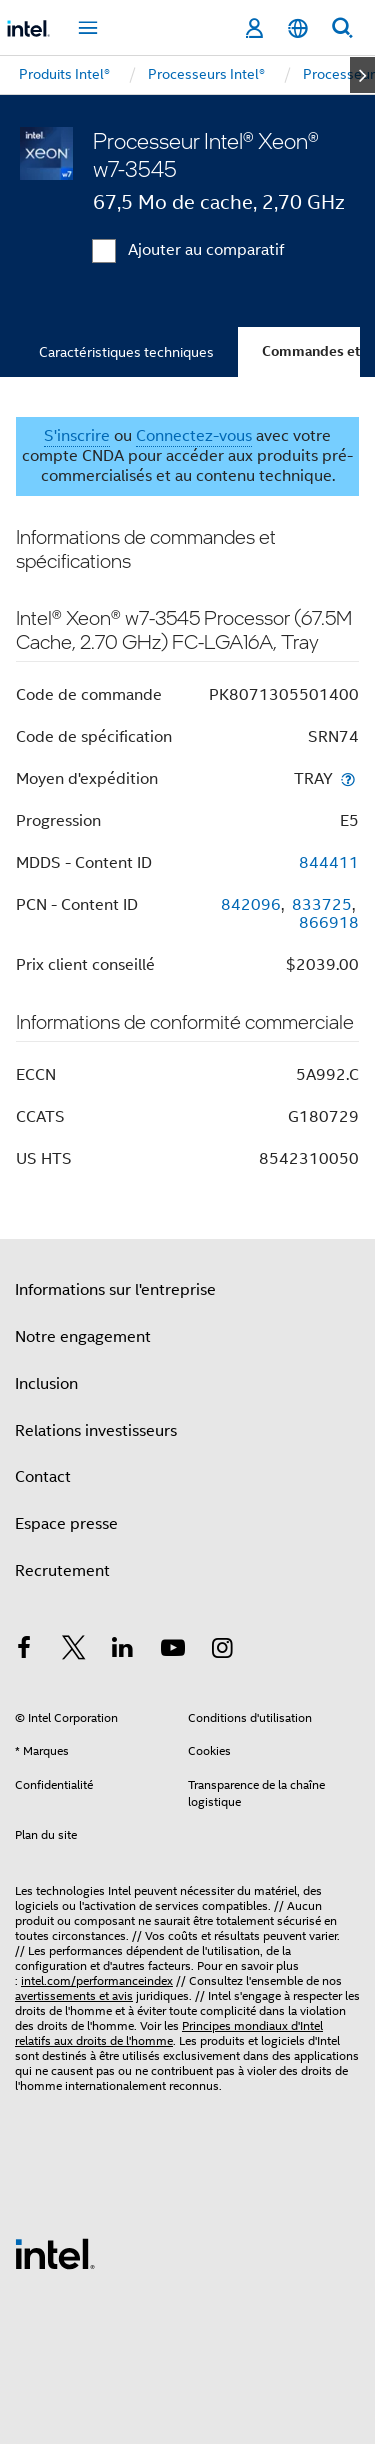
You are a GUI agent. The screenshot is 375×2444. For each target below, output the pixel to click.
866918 (329, 923)
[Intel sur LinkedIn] (123, 1651)
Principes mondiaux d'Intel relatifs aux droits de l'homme (169, 2033)
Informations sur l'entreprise (115, 1290)
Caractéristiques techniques (126, 352)
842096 (251, 905)
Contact (43, 1477)
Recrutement (62, 1571)
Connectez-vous (194, 436)
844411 (329, 863)
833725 (322, 905)
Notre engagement (83, 1337)
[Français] (298, 28)
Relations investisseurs (96, 1431)
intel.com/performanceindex (97, 1980)
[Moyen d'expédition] (348, 778)
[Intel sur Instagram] (222, 1651)
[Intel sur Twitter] (74, 1651)
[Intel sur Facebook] (24, 1651)
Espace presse (66, 1524)
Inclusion (46, 1384)
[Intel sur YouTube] (173, 1651)
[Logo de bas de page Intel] (55, 2253)
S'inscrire (77, 436)
